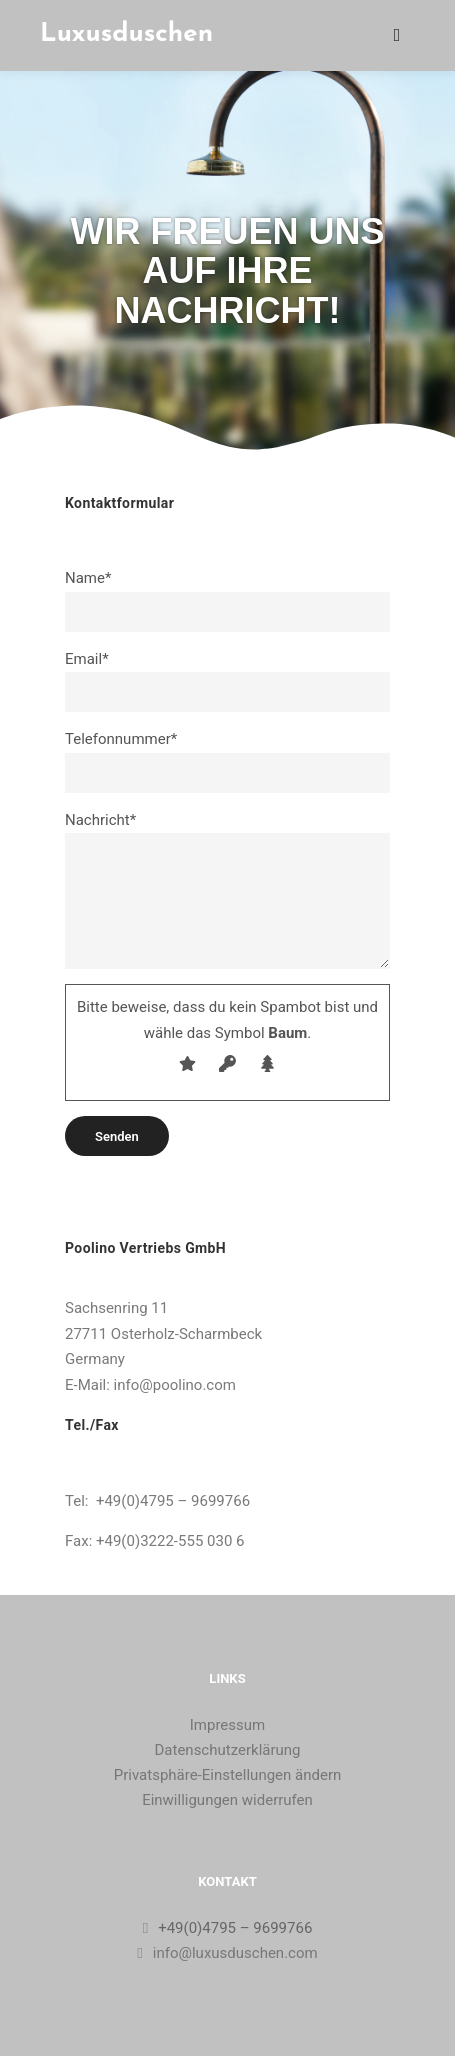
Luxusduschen (126, 34)
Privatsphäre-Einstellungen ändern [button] (228, 1775)
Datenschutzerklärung (227, 1750)
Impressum (227, 1725)
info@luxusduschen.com (227, 1953)
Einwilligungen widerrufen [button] (227, 1800)
